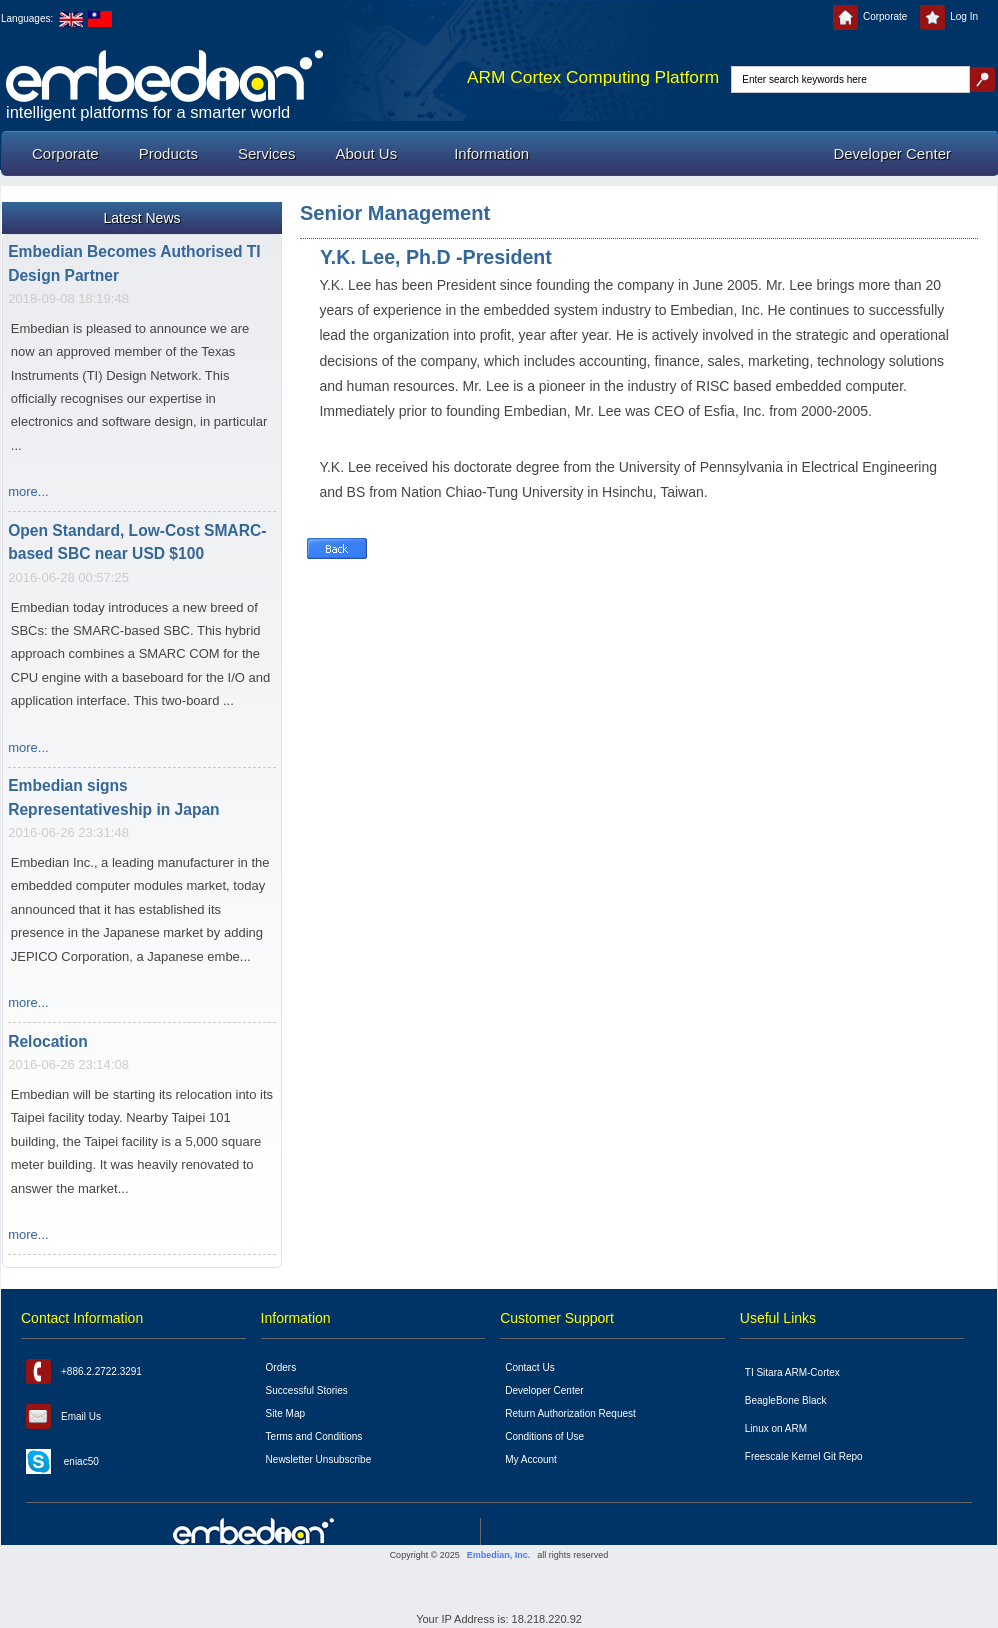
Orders (281, 1367)
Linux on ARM (776, 1428)
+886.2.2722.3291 (84, 1371)
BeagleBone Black (786, 1400)
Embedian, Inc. (499, 1555)
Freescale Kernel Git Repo (804, 1456)
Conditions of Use (544, 1436)
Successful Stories (307, 1390)
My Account (531, 1459)
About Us (366, 153)
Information (491, 153)
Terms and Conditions (314, 1436)
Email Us (63, 1416)
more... (28, 492)
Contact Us (529, 1367)
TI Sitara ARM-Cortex (792, 1372)
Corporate (870, 16)
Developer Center (892, 153)
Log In (949, 16)
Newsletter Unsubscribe (319, 1459)
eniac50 (62, 1461)
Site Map (285, 1413)
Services (267, 153)
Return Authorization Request (570, 1413)
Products (168, 153)
